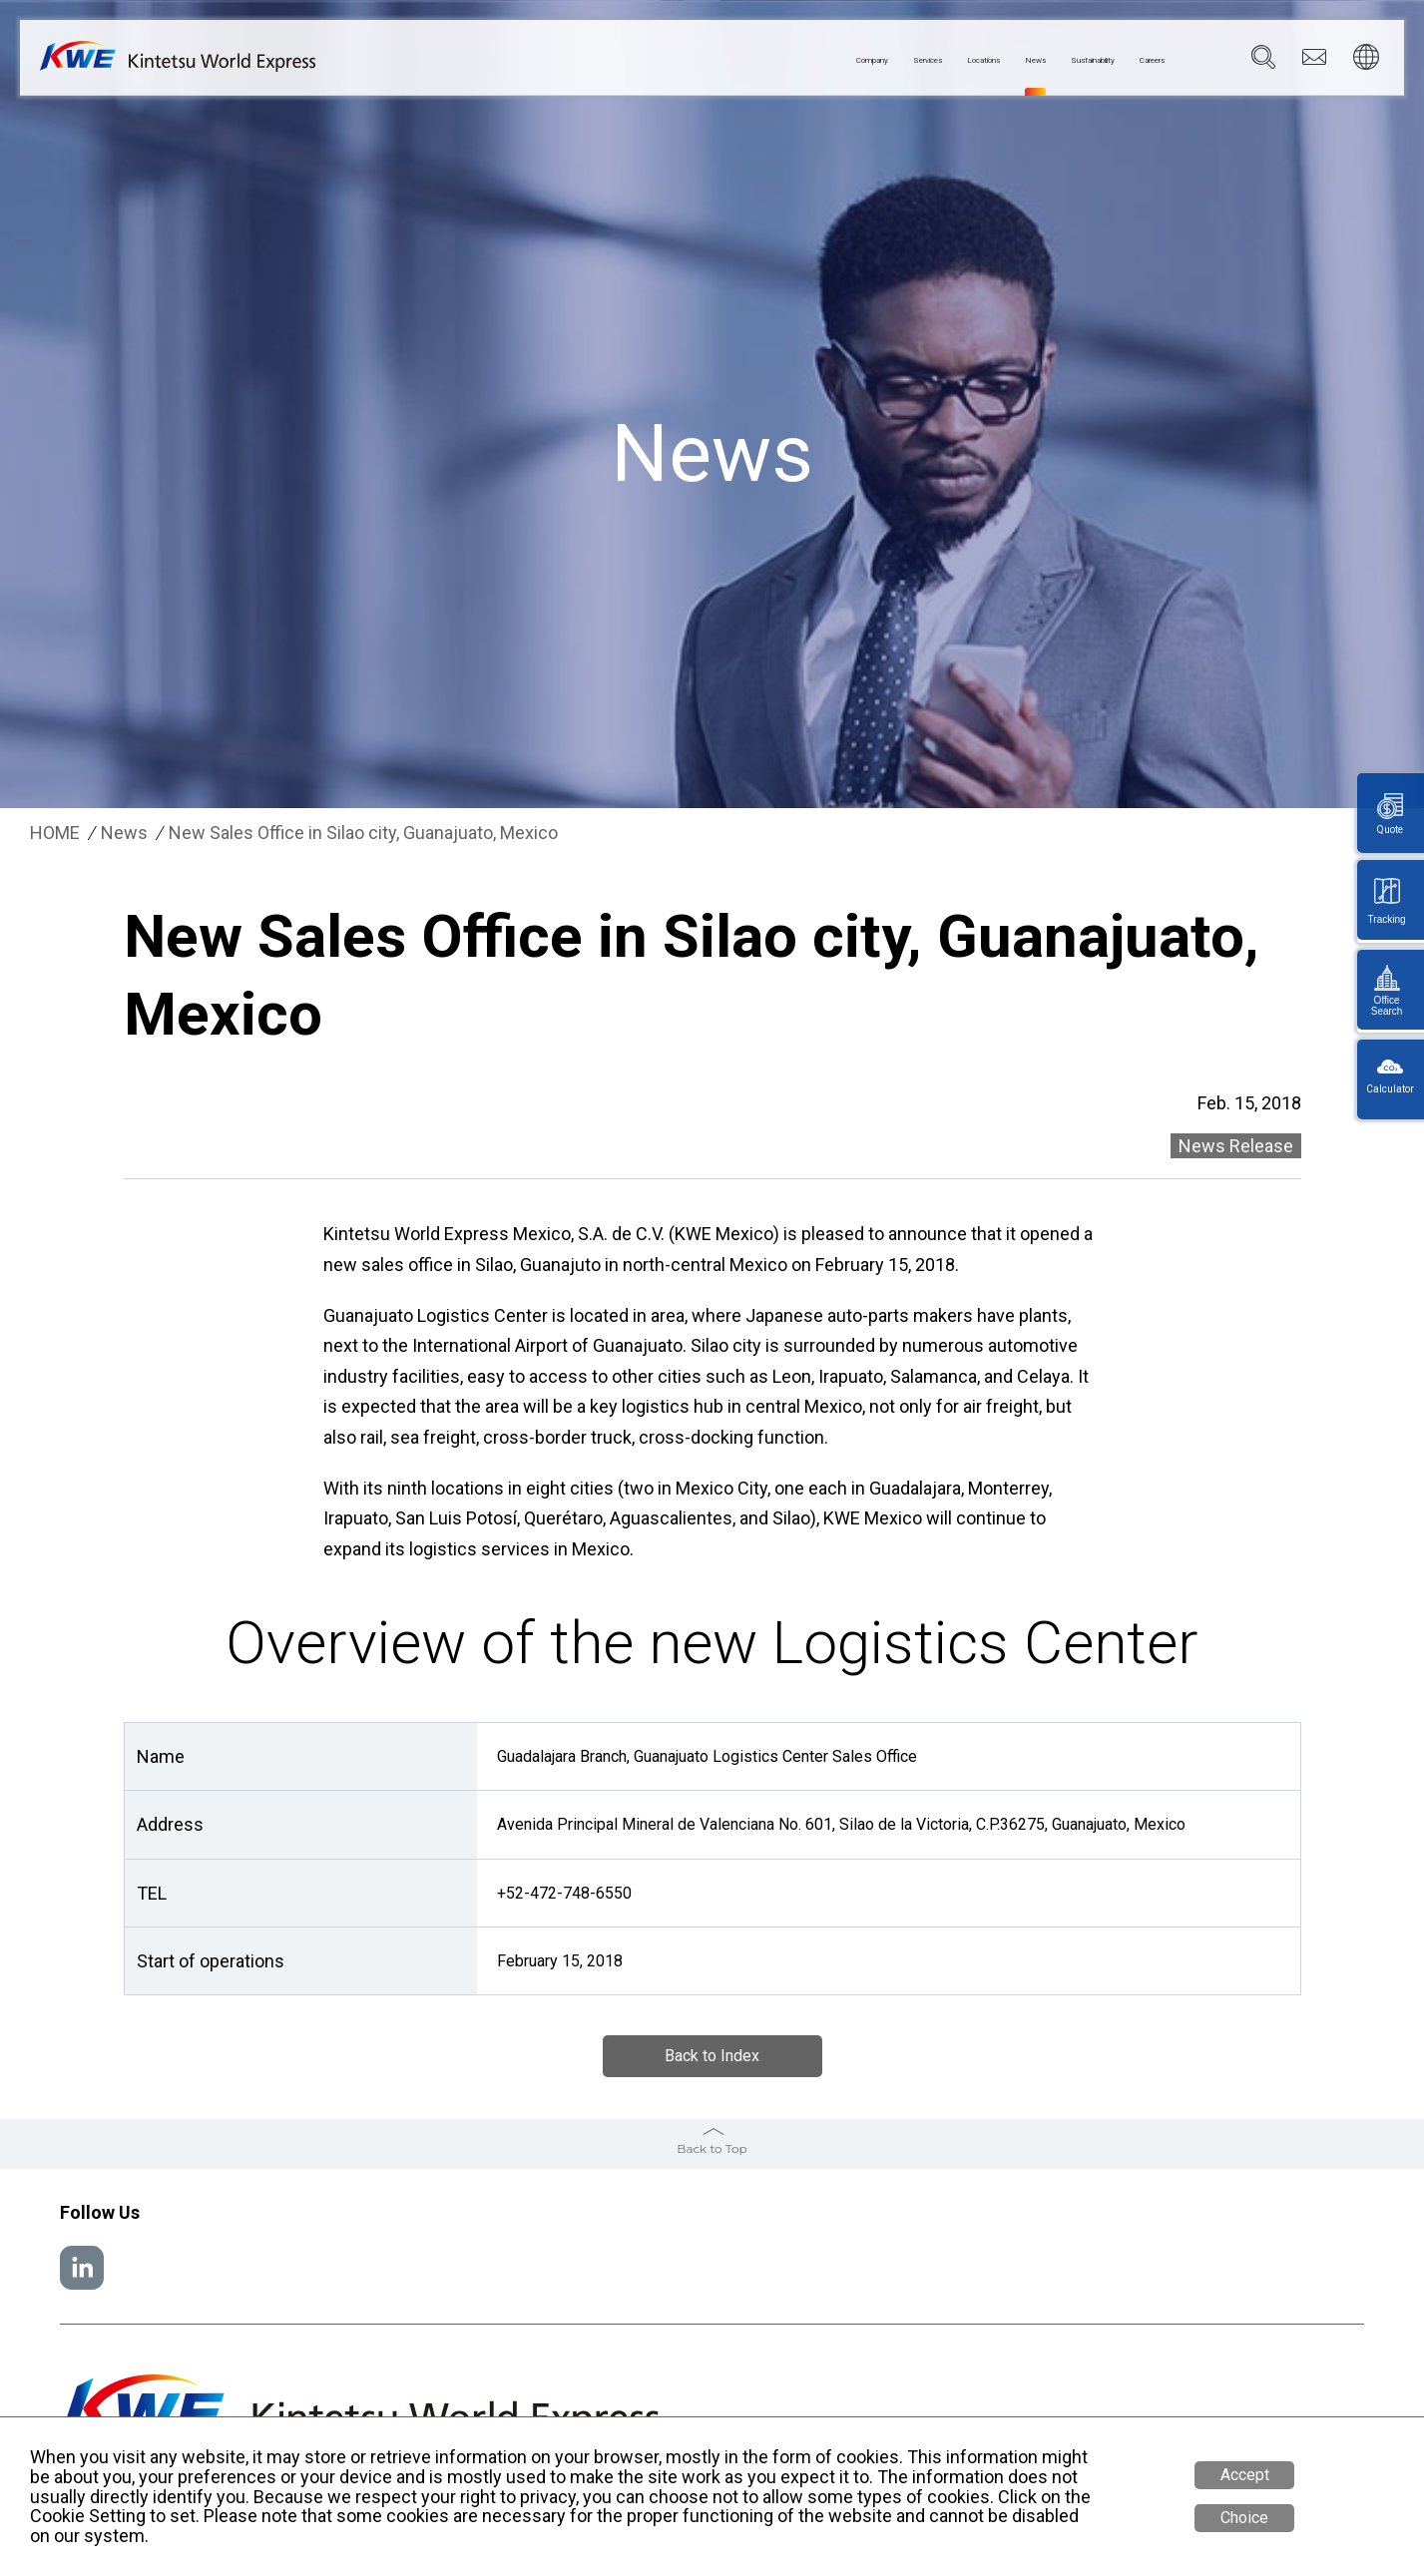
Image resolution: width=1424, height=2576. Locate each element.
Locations (865, 61)
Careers (1137, 61)
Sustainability (1038, 61)
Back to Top (711, 2148)
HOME (55, 833)
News (945, 61)
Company (687, 61)
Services (775, 61)
